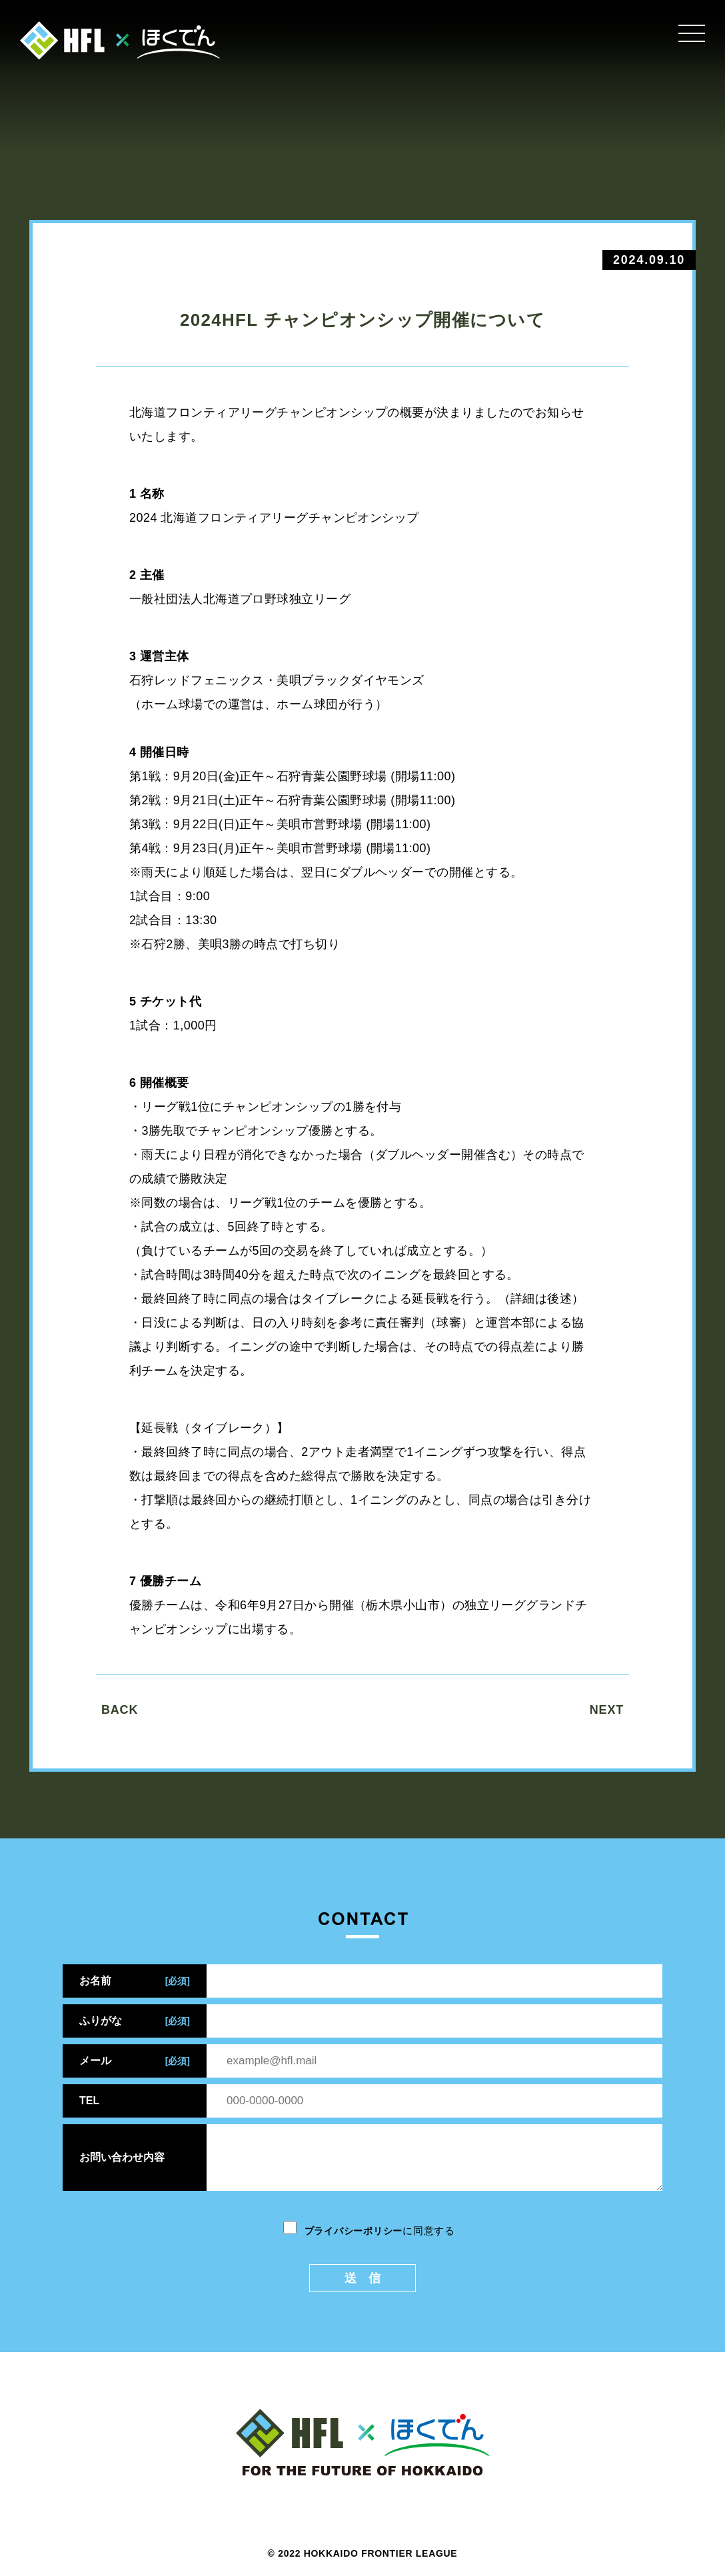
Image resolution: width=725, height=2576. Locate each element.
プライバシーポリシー (354, 2231)
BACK (119, 1709)
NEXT (607, 1709)
